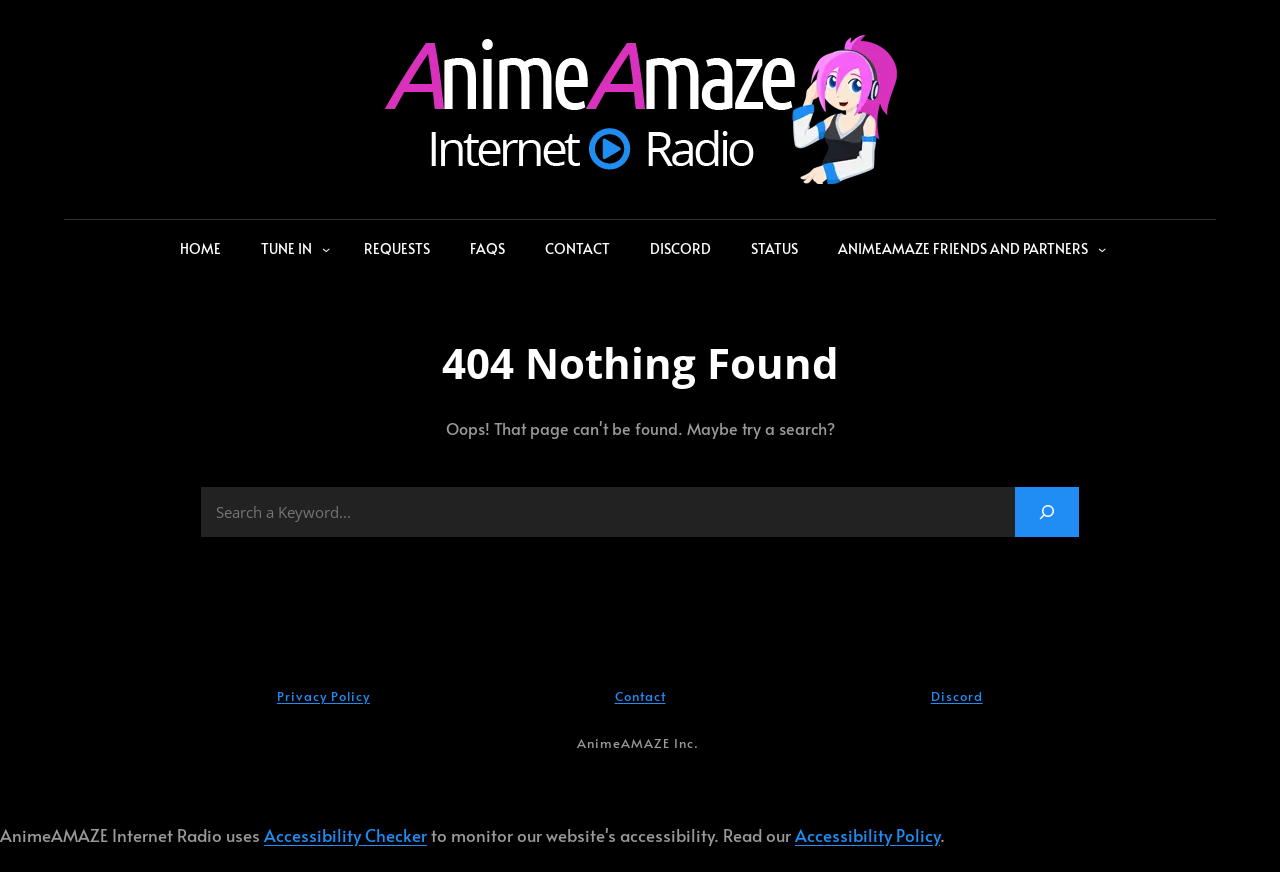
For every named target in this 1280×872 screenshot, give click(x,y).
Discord (957, 696)
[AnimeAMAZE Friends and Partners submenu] (1102, 249)
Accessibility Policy (867, 835)
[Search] (1047, 511)
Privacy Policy (323, 696)
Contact (640, 696)
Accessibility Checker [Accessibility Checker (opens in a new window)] (345, 835)
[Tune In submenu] (326, 249)
